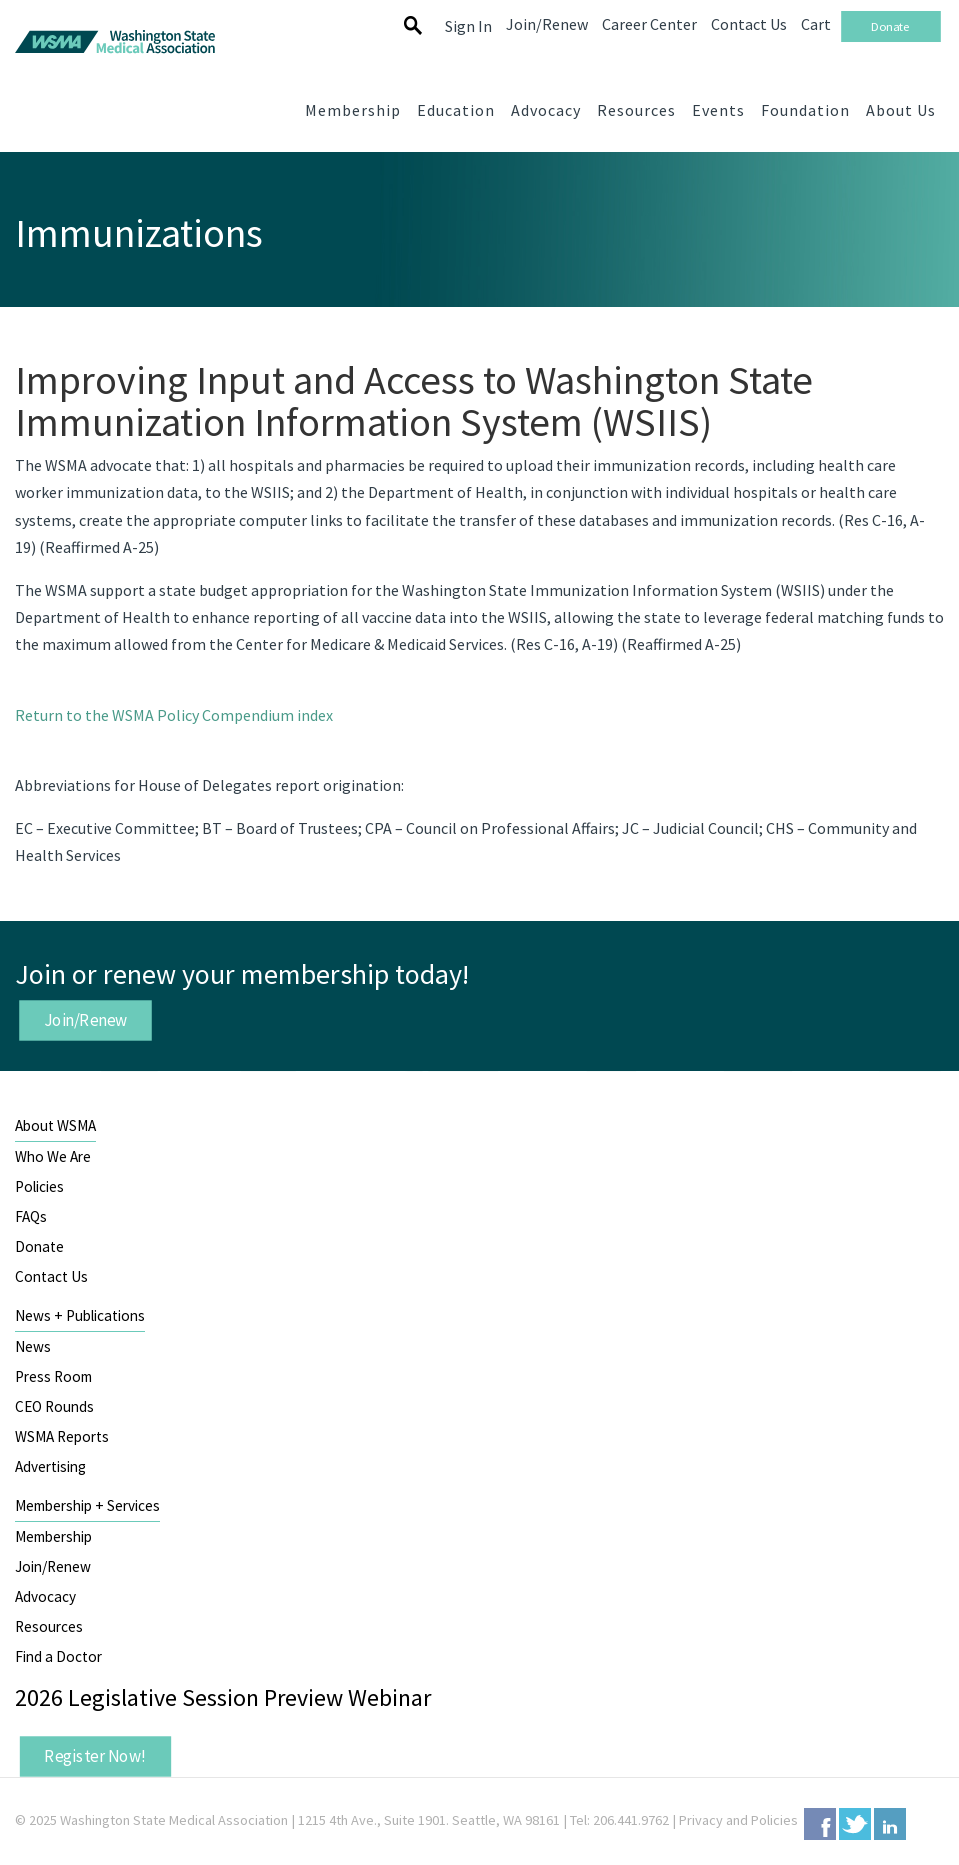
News (33, 1346)
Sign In (468, 26)
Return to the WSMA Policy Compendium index (174, 715)
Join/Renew (86, 1019)
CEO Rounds (54, 1406)
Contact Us (51, 1276)
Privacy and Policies (738, 1820)
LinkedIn (890, 1824)
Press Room (53, 1376)
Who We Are (53, 1156)
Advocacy (45, 1596)
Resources (49, 1626)
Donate (39, 1246)
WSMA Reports (62, 1436)
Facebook (820, 1824)
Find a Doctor (58, 1656)
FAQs (31, 1216)
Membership (53, 1536)
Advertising (50, 1466)
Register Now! (95, 1756)
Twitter (855, 1824)
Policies (39, 1186)
